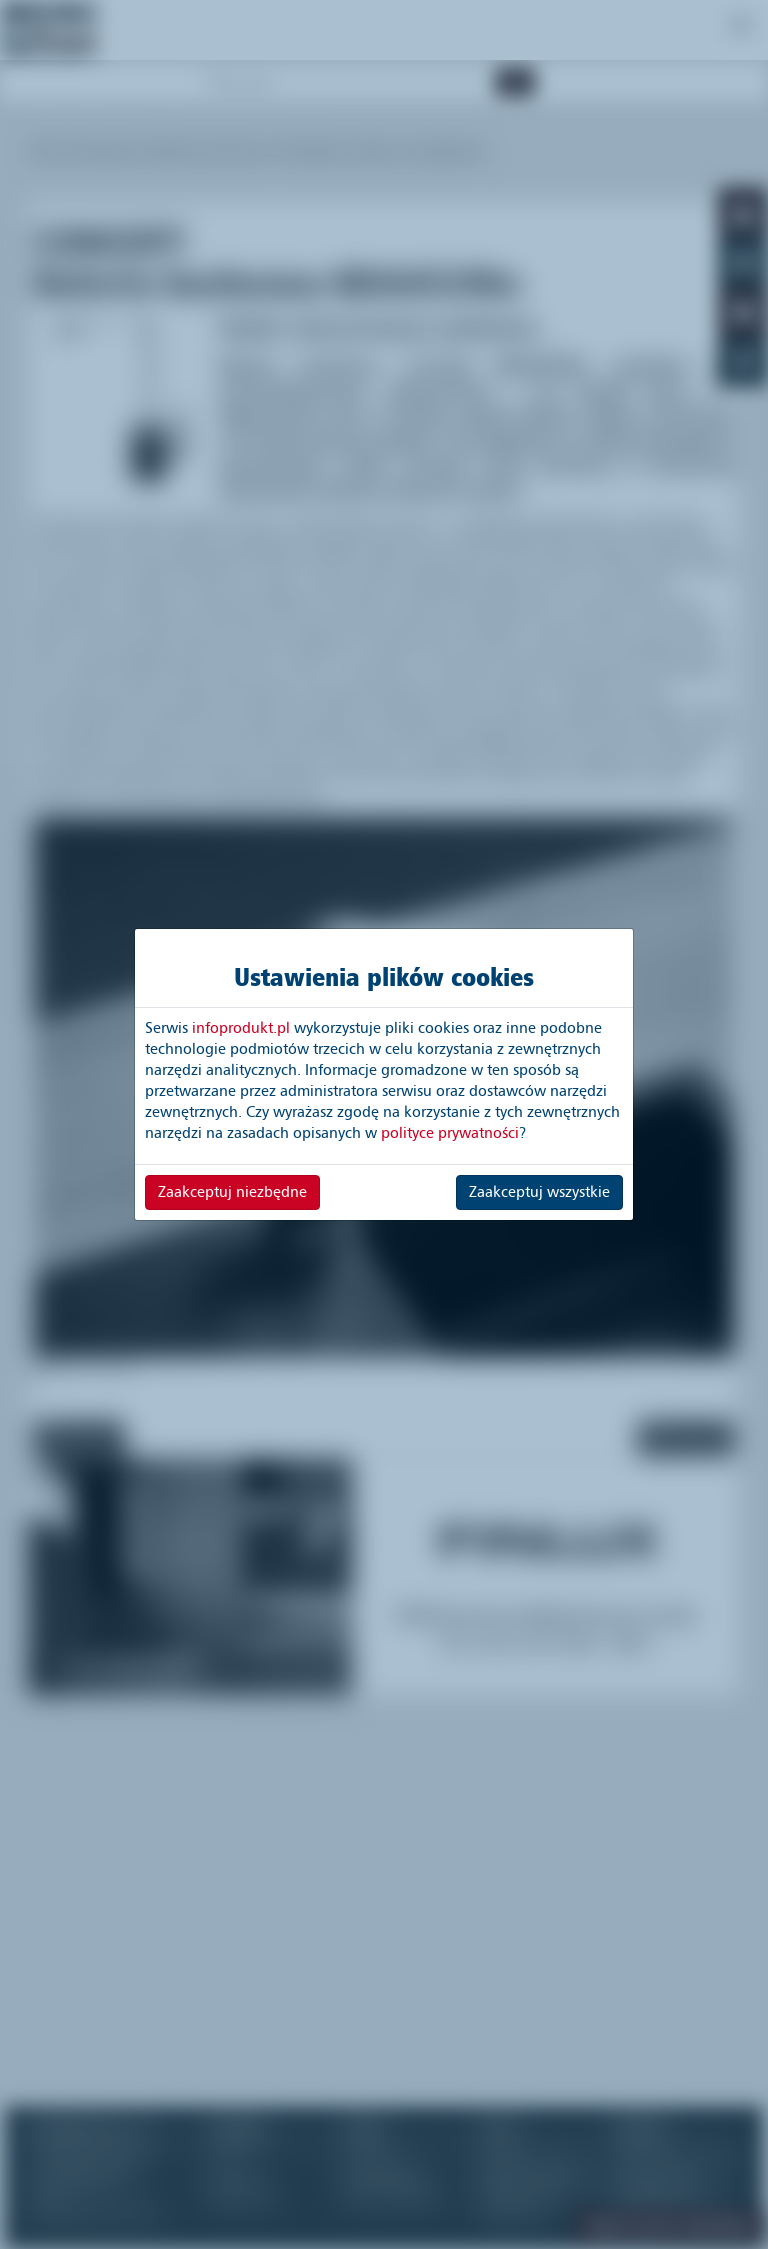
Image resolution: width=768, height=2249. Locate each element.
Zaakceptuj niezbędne (232, 1192)
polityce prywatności (450, 1133)
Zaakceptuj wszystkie (539, 1192)
